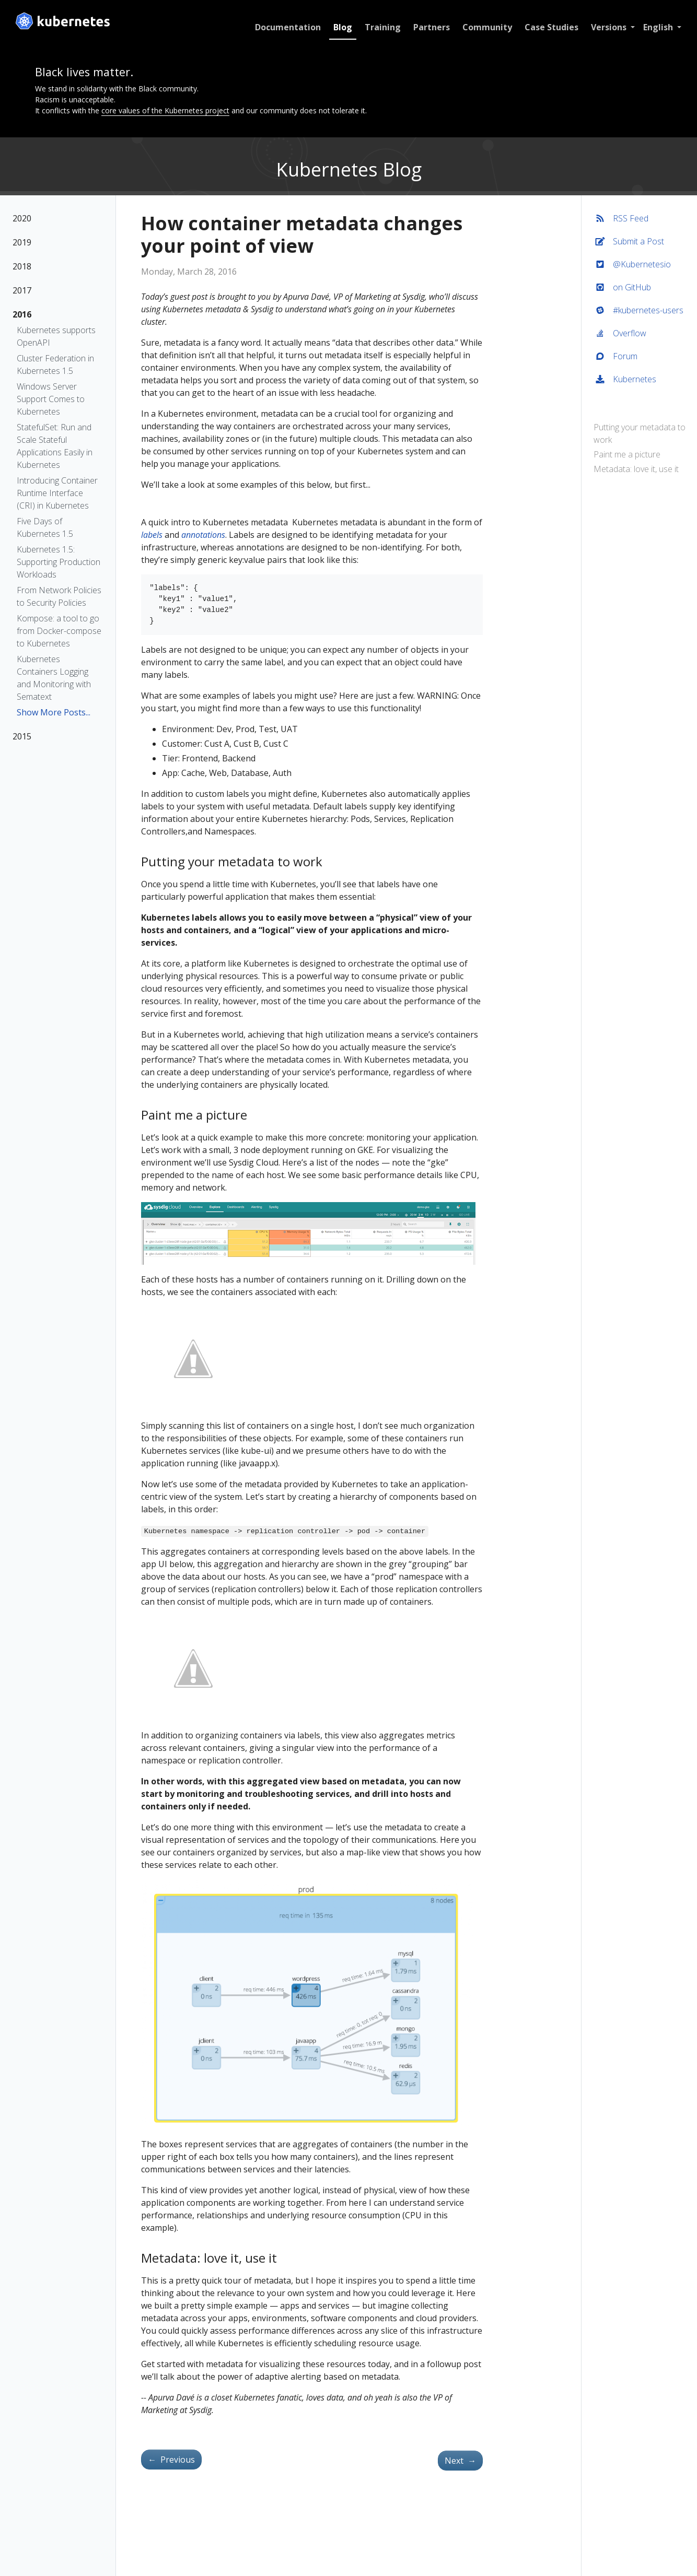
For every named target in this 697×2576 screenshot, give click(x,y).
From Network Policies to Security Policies (59, 596)
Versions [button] (607, 27)
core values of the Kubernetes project (165, 110)
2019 (22, 242)
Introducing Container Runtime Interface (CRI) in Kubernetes (57, 493)
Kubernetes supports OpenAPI (56, 336)
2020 (22, 218)
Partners (429, 27)
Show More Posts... (53, 712)
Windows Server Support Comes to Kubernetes (51, 399)
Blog (340, 27)
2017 (22, 290)
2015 (22, 736)
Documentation (285, 27)
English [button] (656, 27)
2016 (22, 314)
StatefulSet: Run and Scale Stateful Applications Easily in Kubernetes (54, 445)
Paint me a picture (628, 454)
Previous (171, 2459)
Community (484, 27)
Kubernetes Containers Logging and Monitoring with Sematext (54, 677)
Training (380, 27)
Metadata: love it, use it (637, 469)
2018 (22, 266)
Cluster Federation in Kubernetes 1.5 (55, 364)
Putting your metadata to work (640, 433)
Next (460, 2460)
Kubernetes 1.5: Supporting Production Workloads (58, 562)
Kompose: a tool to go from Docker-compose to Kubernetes (59, 631)
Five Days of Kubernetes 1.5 (45, 527)
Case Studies (549, 27)
